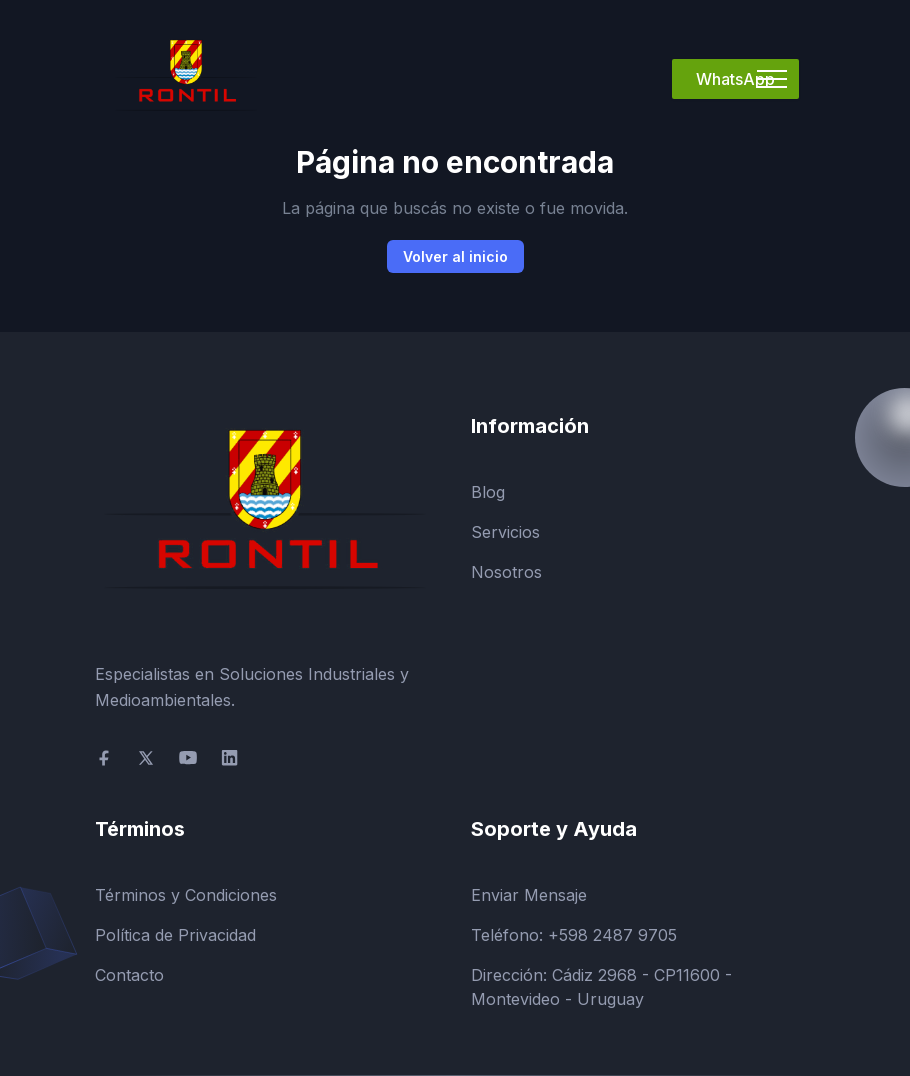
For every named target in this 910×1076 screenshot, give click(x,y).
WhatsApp (735, 79)
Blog (488, 492)
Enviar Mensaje (529, 895)
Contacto (129, 975)
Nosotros (506, 572)
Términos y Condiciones (186, 895)
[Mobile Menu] (772, 79)
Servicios (505, 532)
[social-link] (104, 758)
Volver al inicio (455, 256)
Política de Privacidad (175, 935)
